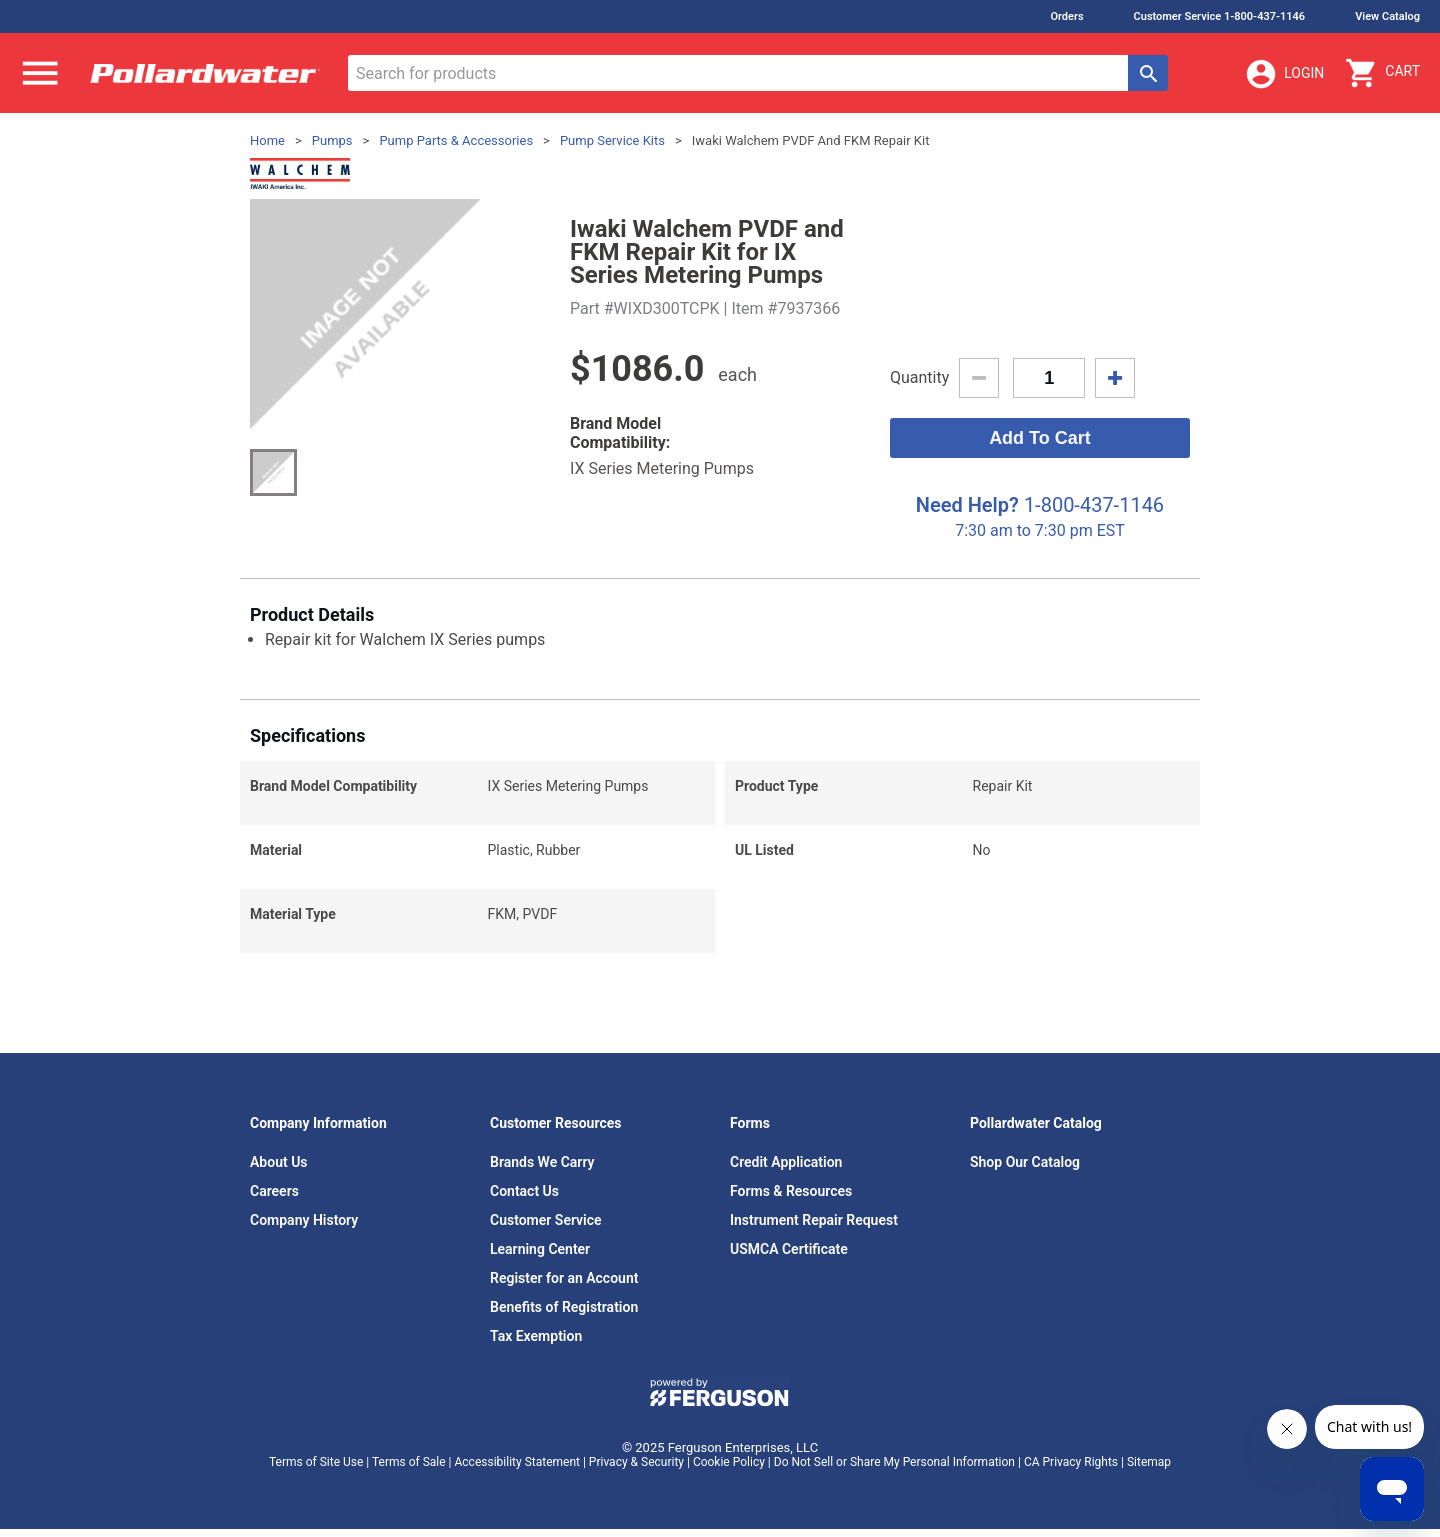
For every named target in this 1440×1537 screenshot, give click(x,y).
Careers (274, 1191)
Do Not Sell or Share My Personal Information (894, 1462)
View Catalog (1387, 16)
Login (1284, 74)
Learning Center (540, 1249)
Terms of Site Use (316, 1462)
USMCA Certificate (789, 1249)
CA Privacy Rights (1071, 1462)
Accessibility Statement (517, 1462)
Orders (1066, 16)
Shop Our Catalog (1025, 1162)
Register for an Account (564, 1278)
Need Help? (967, 505)
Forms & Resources (791, 1191)
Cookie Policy (729, 1462)
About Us (279, 1162)
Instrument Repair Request (814, 1220)
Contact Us (524, 1191)
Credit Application (786, 1162)
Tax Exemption (536, 1336)
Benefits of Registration (564, 1307)
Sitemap (1149, 1462)
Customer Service (546, 1220)
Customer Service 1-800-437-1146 (1220, 16)
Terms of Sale (409, 1462)
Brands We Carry (542, 1162)
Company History (304, 1220)
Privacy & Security (636, 1462)
